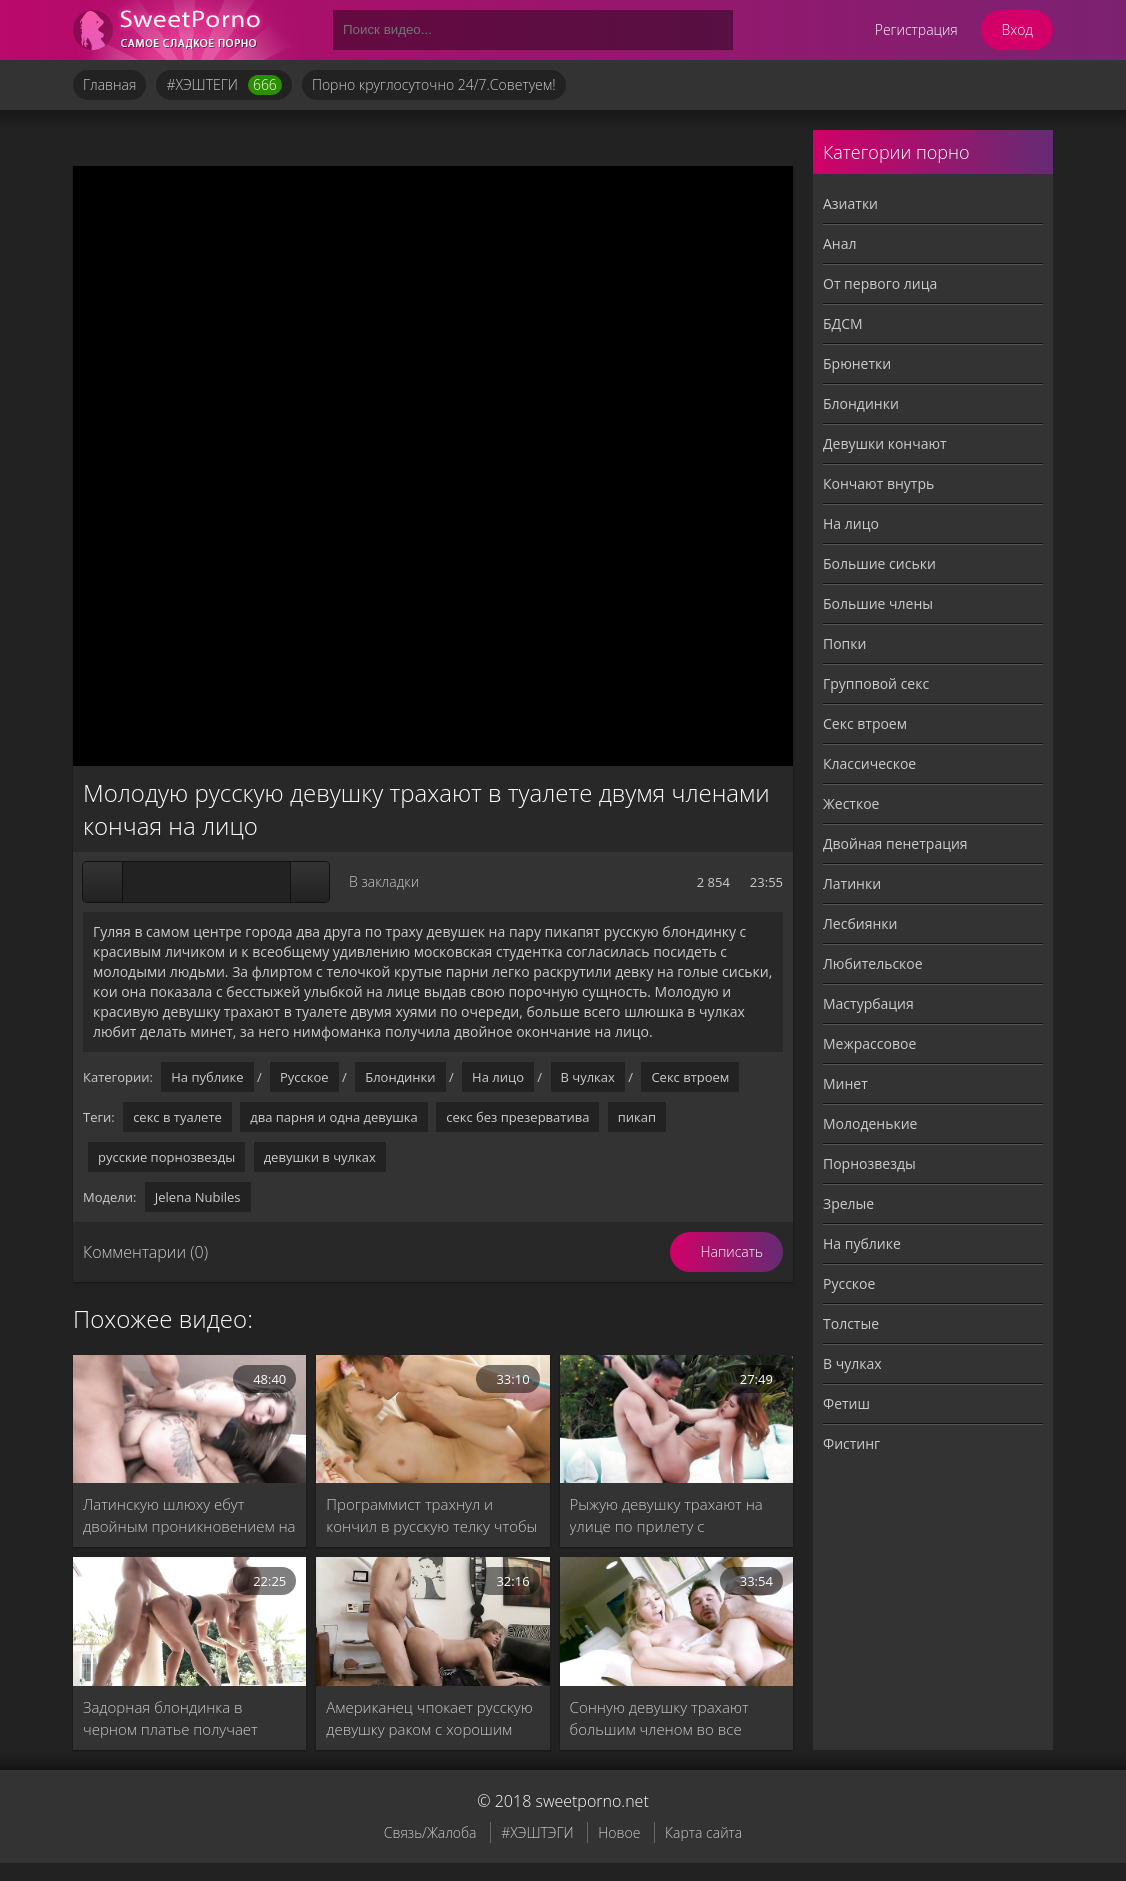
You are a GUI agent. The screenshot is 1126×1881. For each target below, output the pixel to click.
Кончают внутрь (878, 483)
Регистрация (916, 29)
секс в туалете (177, 1117)
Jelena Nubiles (198, 1197)
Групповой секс (876, 683)
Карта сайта (703, 1832)
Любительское (873, 963)
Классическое (869, 763)
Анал (840, 243)
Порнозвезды (869, 1163)
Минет (845, 1083)
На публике (207, 1077)
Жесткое (851, 803)
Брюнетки (857, 363)
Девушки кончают (885, 443)
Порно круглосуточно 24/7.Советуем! (434, 84)
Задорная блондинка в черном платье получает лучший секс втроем (170, 1718)
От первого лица (880, 283)
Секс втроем (690, 1077)
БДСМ (843, 323)
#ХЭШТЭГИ (537, 1832)
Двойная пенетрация (895, 843)
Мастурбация (868, 1003)
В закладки (384, 881)
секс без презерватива (517, 1117)
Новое (619, 1832)
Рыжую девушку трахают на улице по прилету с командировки (666, 1515)
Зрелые (848, 1203)
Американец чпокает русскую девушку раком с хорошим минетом (429, 1718)
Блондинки (400, 1077)
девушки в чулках (320, 1157)
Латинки (852, 883)
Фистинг (851, 1443)
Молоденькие (870, 1123)
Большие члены (878, 603)
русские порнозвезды (166, 1157)
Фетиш (846, 1403)
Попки (844, 643)
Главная (109, 84)
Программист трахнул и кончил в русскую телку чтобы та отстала (431, 1515)
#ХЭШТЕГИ (224, 85)
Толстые (851, 1323)
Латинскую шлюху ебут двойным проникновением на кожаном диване (189, 1515)
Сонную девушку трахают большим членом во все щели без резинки (659, 1718)
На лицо (498, 1077)
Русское (304, 1077)
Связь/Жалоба (430, 1832)
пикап (637, 1117)
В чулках (588, 1077)
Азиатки (850, 203)
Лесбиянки (860, 923)
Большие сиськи (879, 563)
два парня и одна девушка (334, 1117)
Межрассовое (869, 1043)
